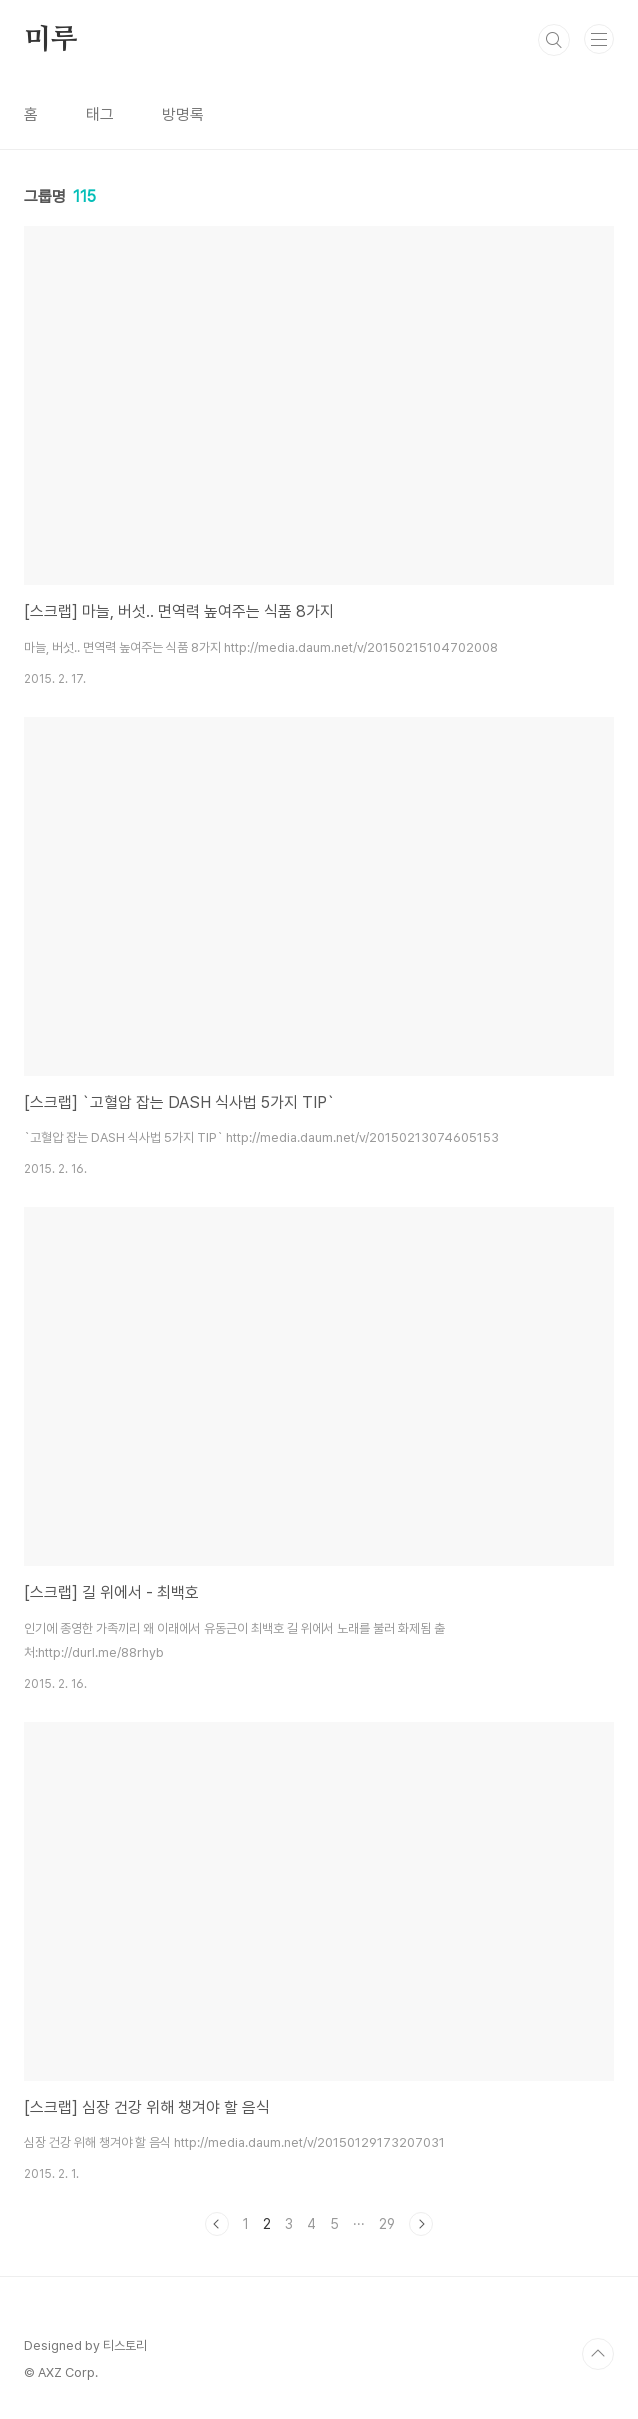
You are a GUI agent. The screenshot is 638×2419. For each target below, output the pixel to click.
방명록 (183, 114)
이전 (217, 2224)
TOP (598, 2354)
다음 (421, 2224)
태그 (100, 114)
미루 (51, 40)
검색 (554, 40)
